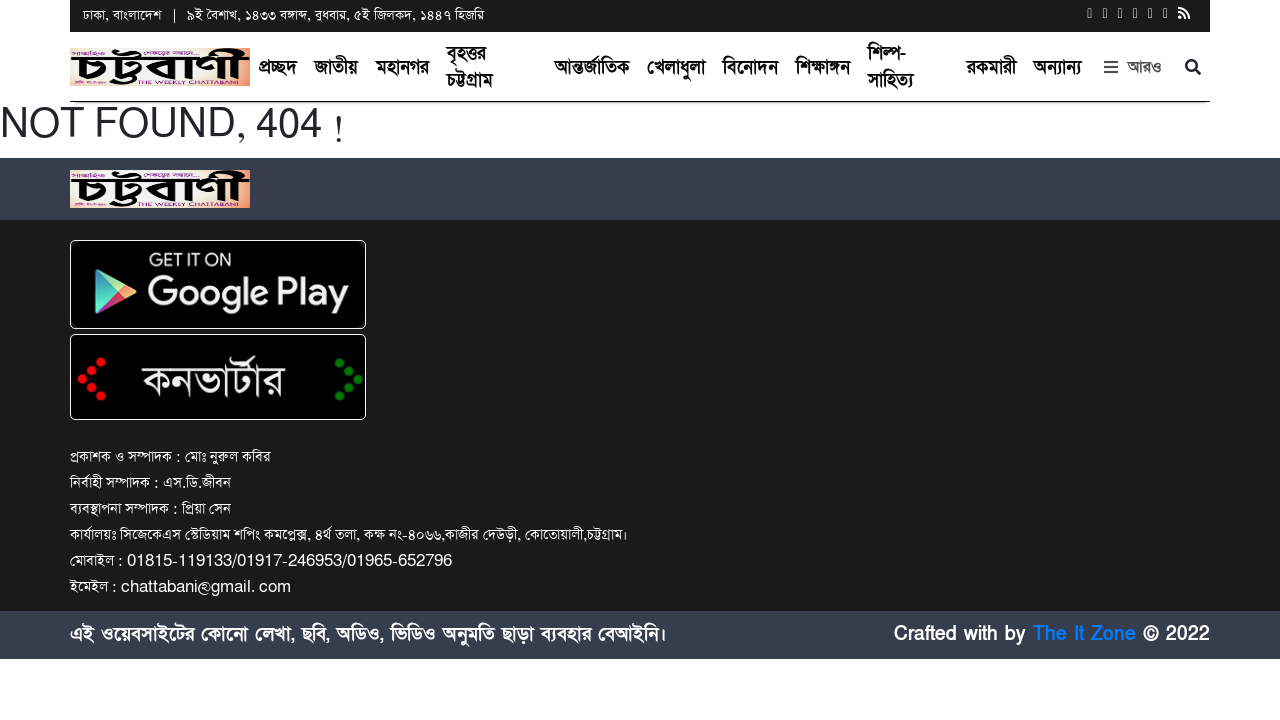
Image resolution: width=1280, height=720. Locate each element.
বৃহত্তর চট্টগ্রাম (470, 67)
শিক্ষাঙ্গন (823, 67)
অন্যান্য (1057, 67)
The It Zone (1084, 634)
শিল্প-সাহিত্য (890, 67)
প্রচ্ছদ (278, 67)
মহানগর (402, 67)
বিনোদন (750, 67)
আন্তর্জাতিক (592, 67)
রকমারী (991, 67)
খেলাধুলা (676, 67)
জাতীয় (336, 67)
